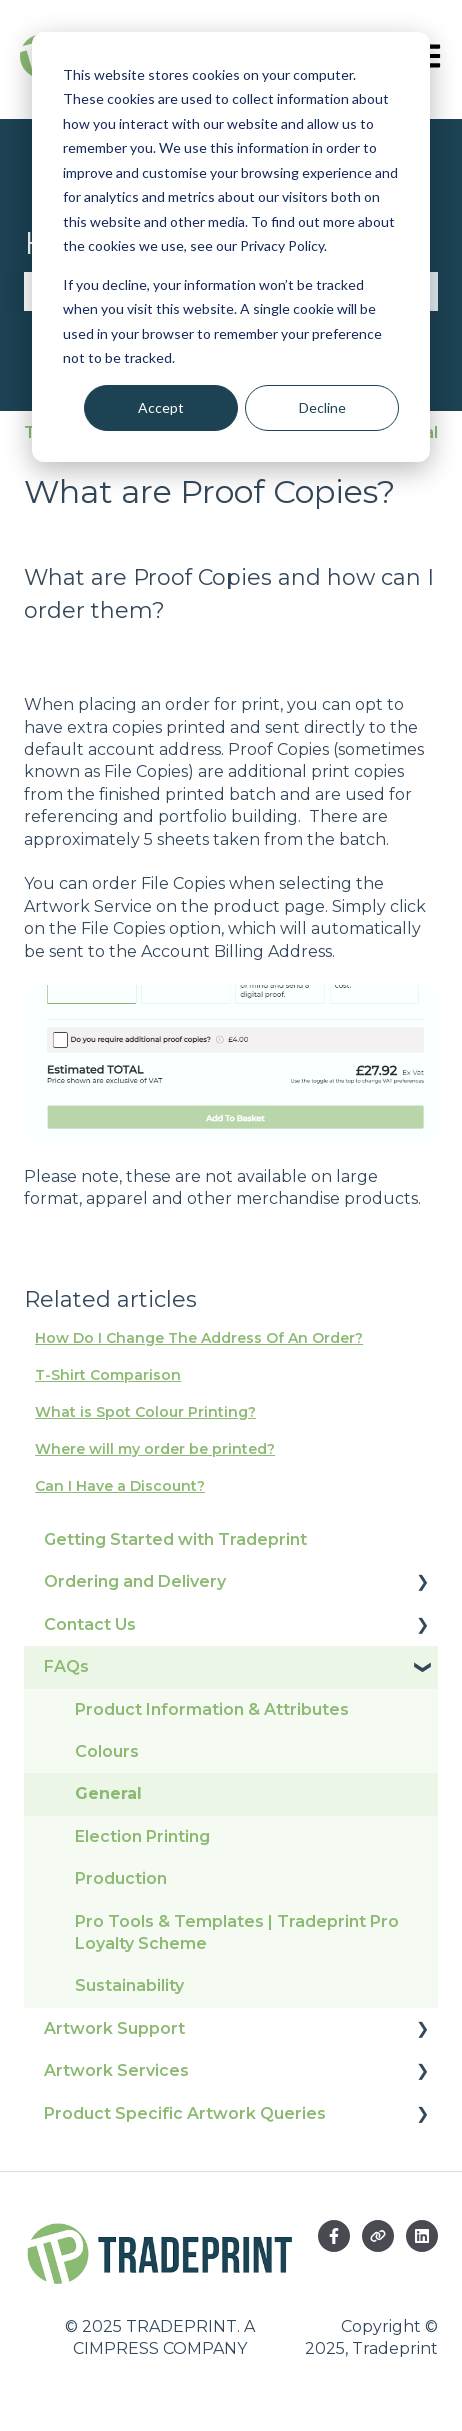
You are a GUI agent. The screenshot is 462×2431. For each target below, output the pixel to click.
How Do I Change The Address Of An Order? (199, 1338)
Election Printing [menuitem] (142, 1836)
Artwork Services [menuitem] (116, 2070)
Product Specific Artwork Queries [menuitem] (185, 2113)
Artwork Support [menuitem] (114, 2028)
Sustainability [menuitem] (129, 1985)
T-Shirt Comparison (108, 1375)
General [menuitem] (108, 1793)
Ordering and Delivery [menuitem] (135, 1581)
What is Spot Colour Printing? (145, 1412)
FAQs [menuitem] (66, 1666)
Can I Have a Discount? (120, 1486)
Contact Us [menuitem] (90, 1624)
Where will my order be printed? (155, 1449)
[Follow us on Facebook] (334, 2236)
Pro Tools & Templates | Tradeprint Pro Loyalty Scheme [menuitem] (237, 1932)
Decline (322, 407)
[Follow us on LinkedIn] (422, 2236)
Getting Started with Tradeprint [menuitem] (175, 1539)
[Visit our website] (378, 2236)
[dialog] (231, 247)
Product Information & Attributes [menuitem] (212, 1709)
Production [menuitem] (121, 1878)
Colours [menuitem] (107, 1751)
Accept (161, 407)
